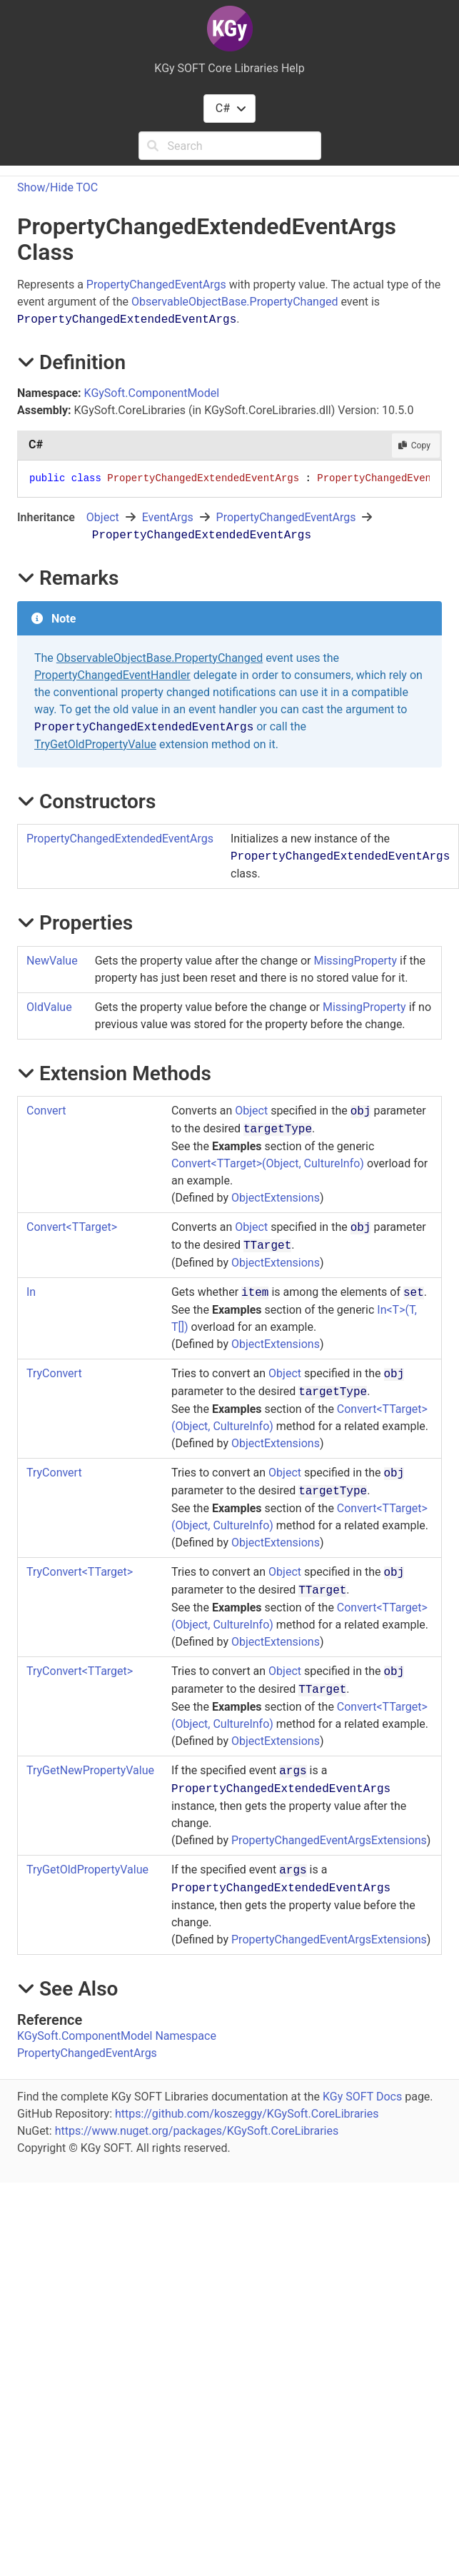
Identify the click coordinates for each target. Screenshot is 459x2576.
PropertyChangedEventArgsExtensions (329, 1840)
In (31, 1292)
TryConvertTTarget (79, 1572)
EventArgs (167, 517)
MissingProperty (355, 960)
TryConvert (54, 1373)
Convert (46, 1110)
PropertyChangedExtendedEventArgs (119, 838)
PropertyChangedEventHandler (112, 675)
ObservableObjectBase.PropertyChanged (234, 301)
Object (102, 517)
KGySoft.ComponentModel (151, 393)
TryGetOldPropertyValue (95, 744)
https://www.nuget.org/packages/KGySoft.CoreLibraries (197, 2131)
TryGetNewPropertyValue (90, 1770)
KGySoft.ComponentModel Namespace (116, 2036)
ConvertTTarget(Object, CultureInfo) (267, 1163)
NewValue (52, 960)
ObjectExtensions (275, 1197)
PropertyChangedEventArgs (156, 284)
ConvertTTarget (71, 1227)
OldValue (49, 1007)
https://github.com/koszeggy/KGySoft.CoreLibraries (246, 2113)
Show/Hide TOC (57, 187)
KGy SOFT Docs (362, 2096)
